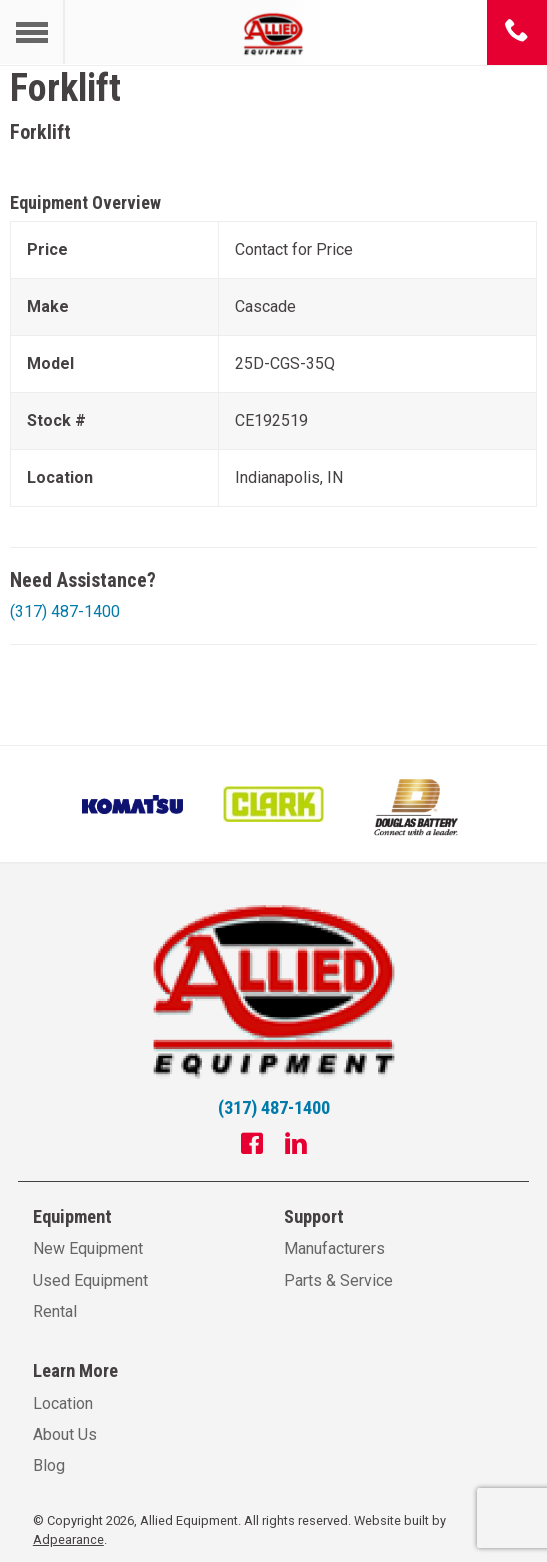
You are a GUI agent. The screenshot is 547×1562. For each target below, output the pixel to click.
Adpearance (68, 1539)
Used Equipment (90, 1280)
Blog (49, 1465)
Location (63, 1403)
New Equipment (88, 1248)
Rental (55, 1311)
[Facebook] (252, 1146)
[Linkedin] (296, 1146)
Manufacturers (334, 1248)
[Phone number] (517, 32)
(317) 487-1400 (65, 611)
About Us (65, 1434)
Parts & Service (338, 1280)
